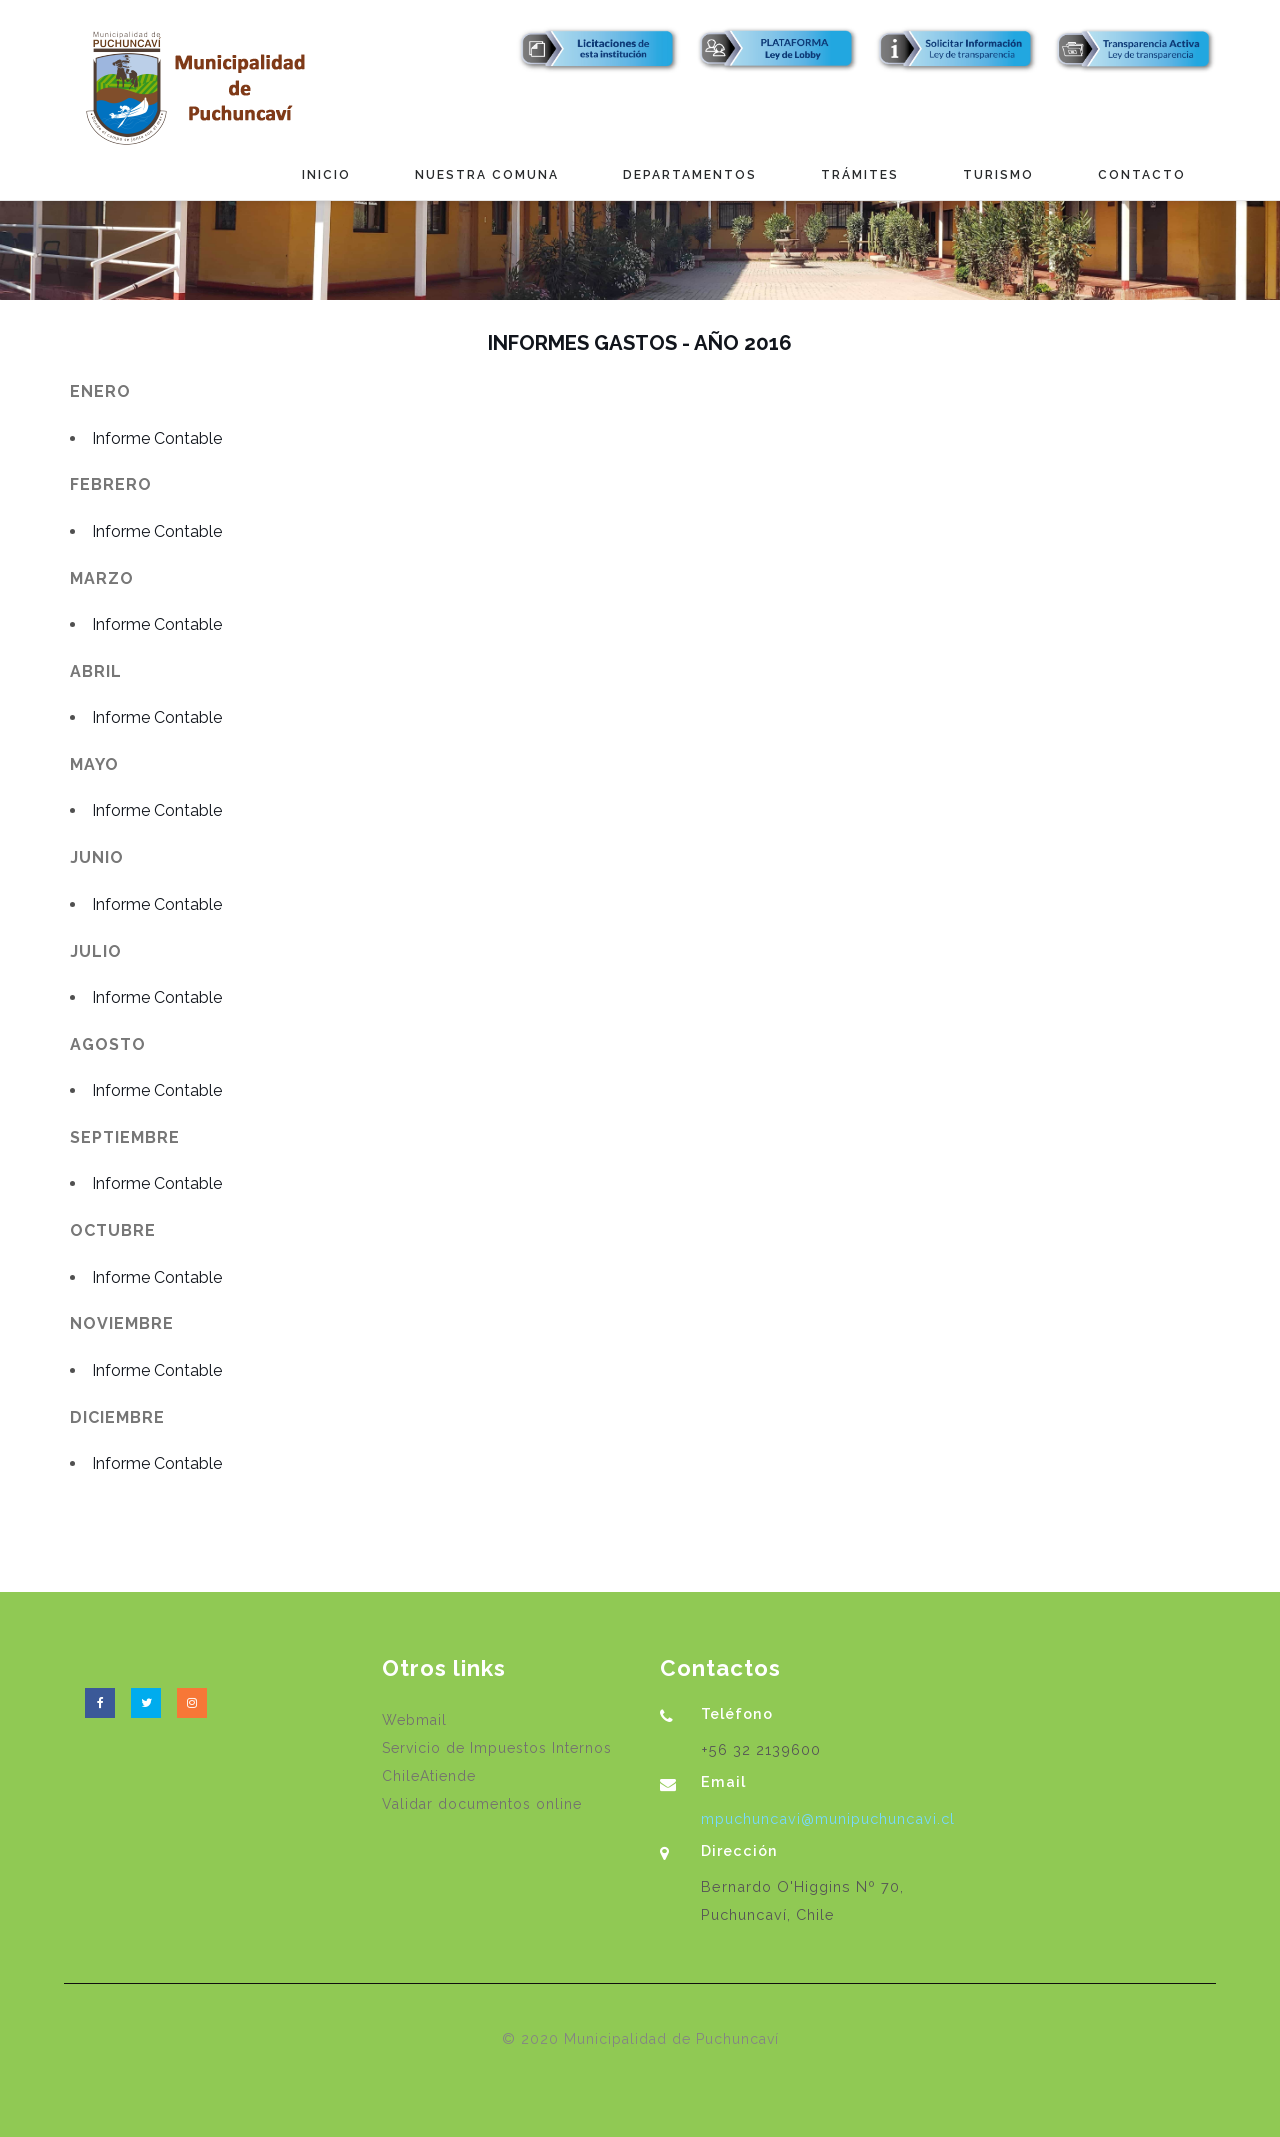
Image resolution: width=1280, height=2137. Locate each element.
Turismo (998, 175)
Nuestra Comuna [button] (487, 175)
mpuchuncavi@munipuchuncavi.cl (828, 1818)
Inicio (326, 175)
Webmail (414, 1720)
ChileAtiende (429, 1776)
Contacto (1142, 175)
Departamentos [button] (690, 175)
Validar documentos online (482, 1804)
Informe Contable (157, 438)
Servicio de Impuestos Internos (497, 1748)
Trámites (860, 175)
